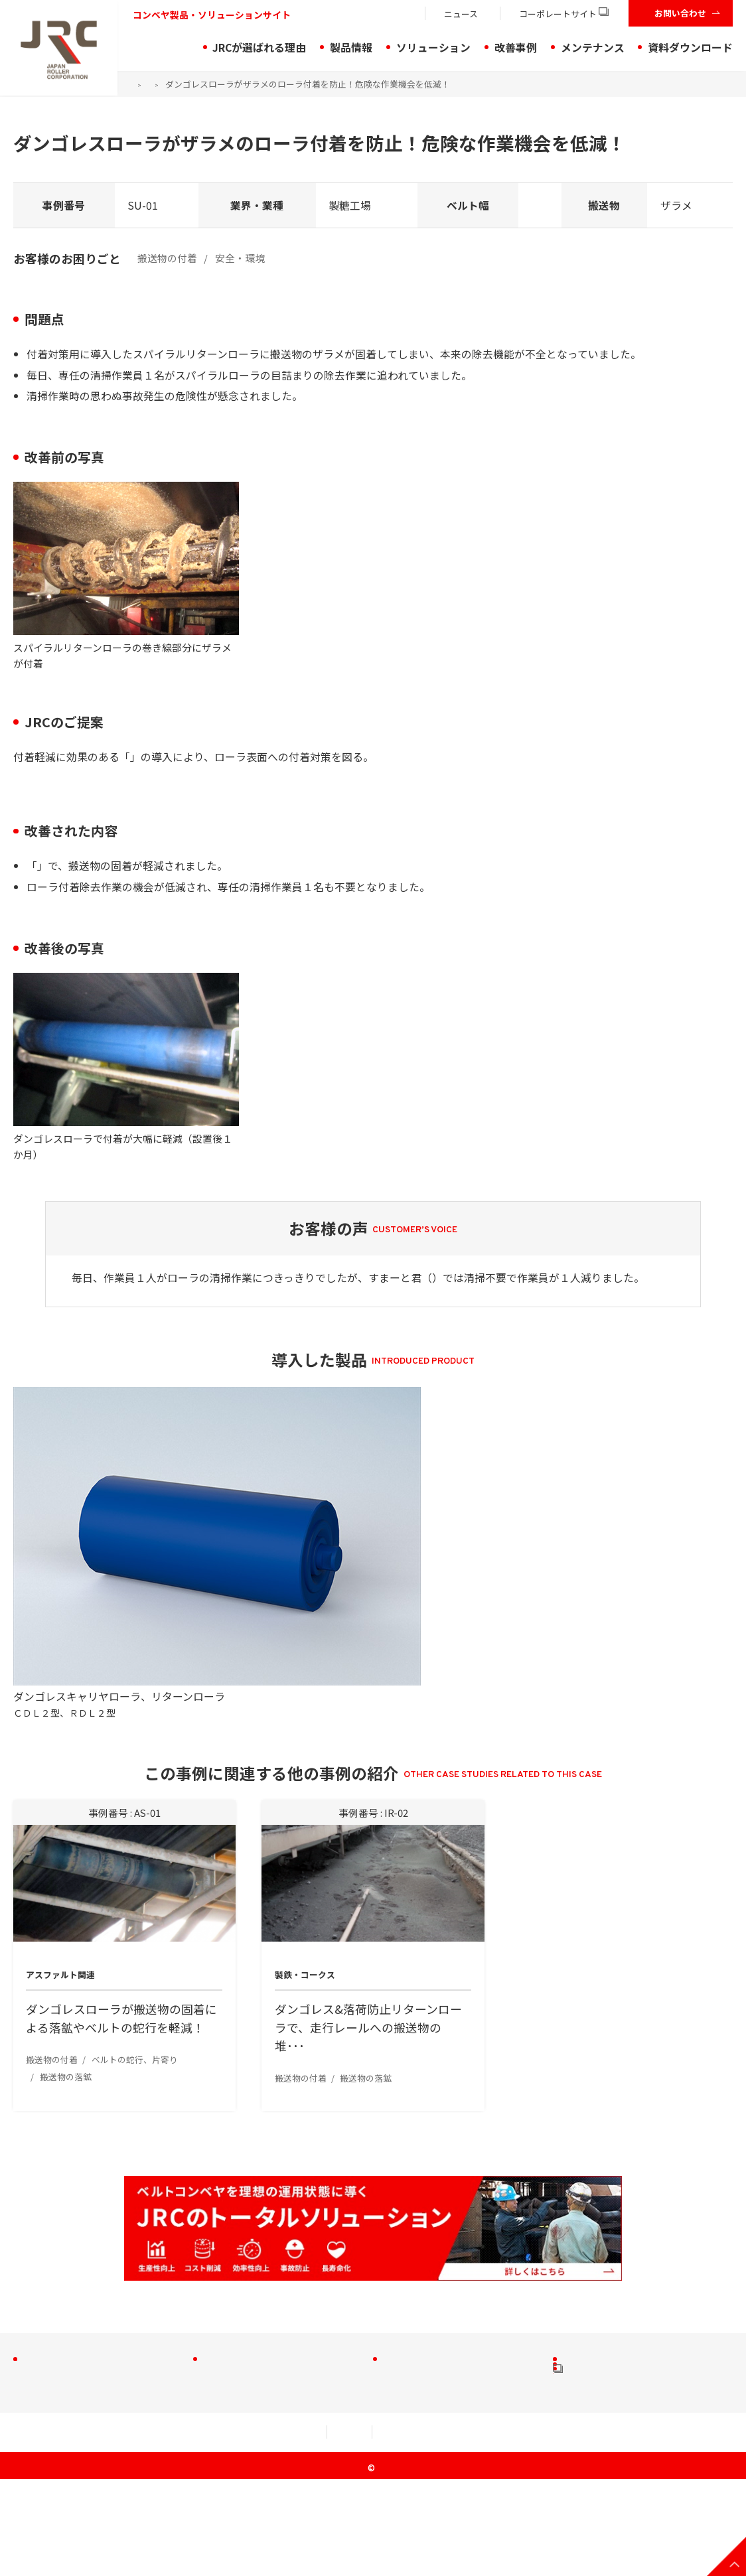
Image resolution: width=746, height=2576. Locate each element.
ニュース (461, 13)
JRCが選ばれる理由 (259, 47)
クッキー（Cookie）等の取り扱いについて (542, 2529)
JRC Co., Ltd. (378, 2565)
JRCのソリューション (258, 2254)
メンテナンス (593, 47)
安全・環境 (414, 2320)
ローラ (44, 2301)
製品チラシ (594, 2301)
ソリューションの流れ (259, 2276)
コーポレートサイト (564, 13)
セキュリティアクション (354, 2529)
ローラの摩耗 (419, 2363)
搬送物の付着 (419, 2254)
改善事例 (515, 47)
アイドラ (48, 2279)
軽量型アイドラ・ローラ (83, 2323)
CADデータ (593, 2344)
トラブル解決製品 (249, 2298)
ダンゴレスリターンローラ (193, 756)
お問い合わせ (680, 13)
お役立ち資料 (599, 2323)
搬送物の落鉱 (419, 2298)
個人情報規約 (228, 2529)
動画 (579, 2366)
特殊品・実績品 (64, 2388)
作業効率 (409, 2341)
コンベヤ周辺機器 (69, 2366)
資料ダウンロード (690, 47)
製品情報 (351, 47)
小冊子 (584, 2279)
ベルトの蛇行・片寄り (439, 2276)
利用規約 (134, 2529)
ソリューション (433, 47)
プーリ (44, 2344)
